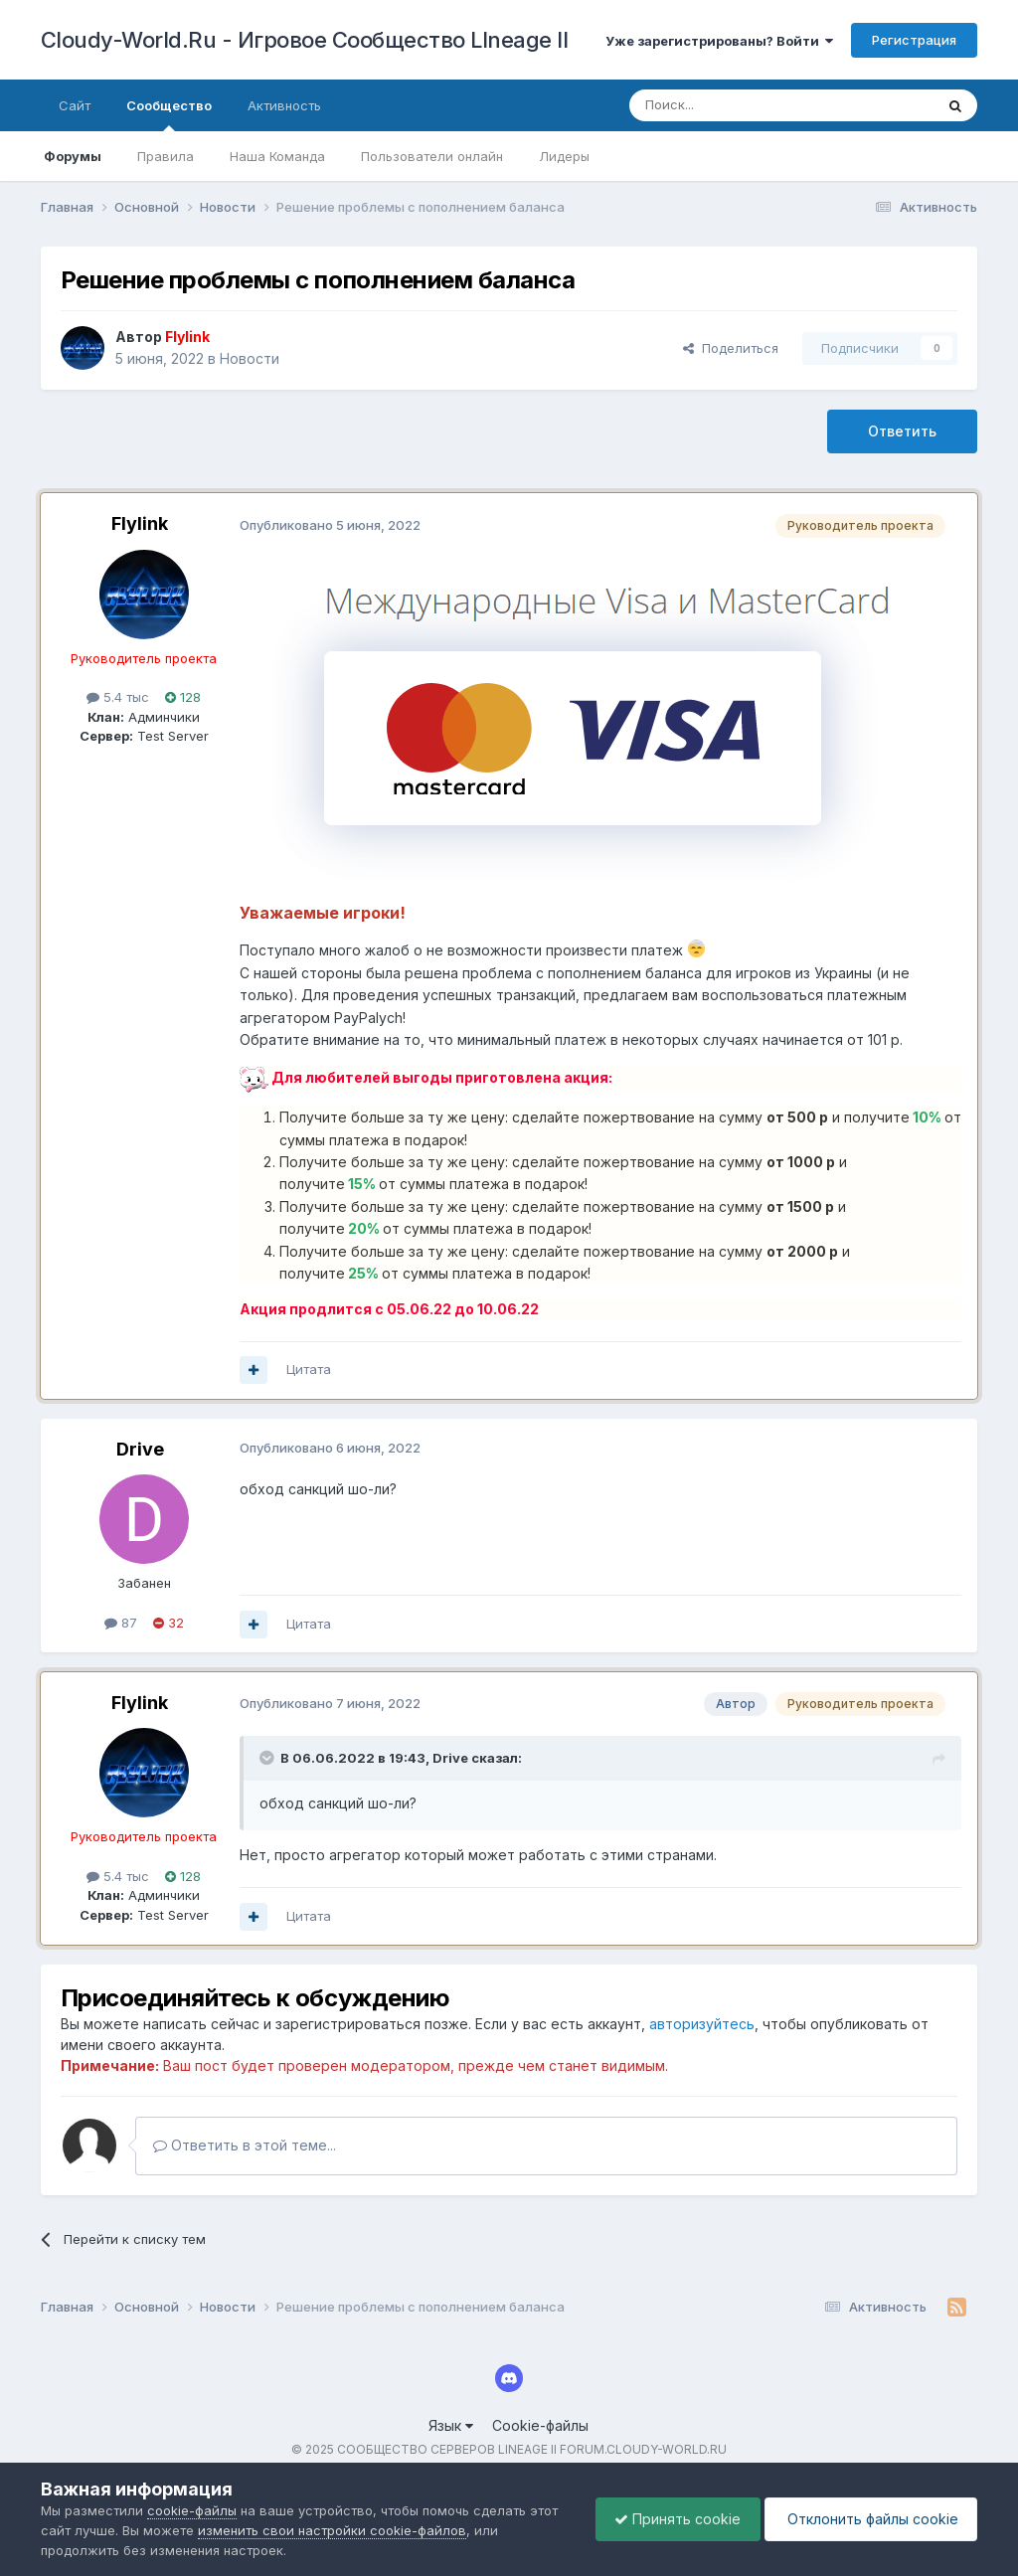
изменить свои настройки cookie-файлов (332, 2530)
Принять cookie (672, 2518)
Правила (165, 156)
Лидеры (564, 156)
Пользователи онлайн (432, 156)
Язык (450, 2425)
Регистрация (914, 40)
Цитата (308, 1369)
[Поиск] (735, 105)
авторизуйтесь (702, 2023)
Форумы (72, 156)
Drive (140, 1449)
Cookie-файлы (540, 2425)
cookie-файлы (192, 2510)
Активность (284, 105)
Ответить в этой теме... (244, 2145)
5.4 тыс (117, 697)
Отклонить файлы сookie (868, 2518)
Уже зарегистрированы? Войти (719, 41)
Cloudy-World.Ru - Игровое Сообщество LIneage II (305, 40)
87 (120, 1623)
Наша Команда (277, 156)
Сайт (74, 105)
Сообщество (169, 114)
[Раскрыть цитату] (268, 1758)
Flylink (139, 523)
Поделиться (730, 348)
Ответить (902, 431)
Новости (249, 358)
